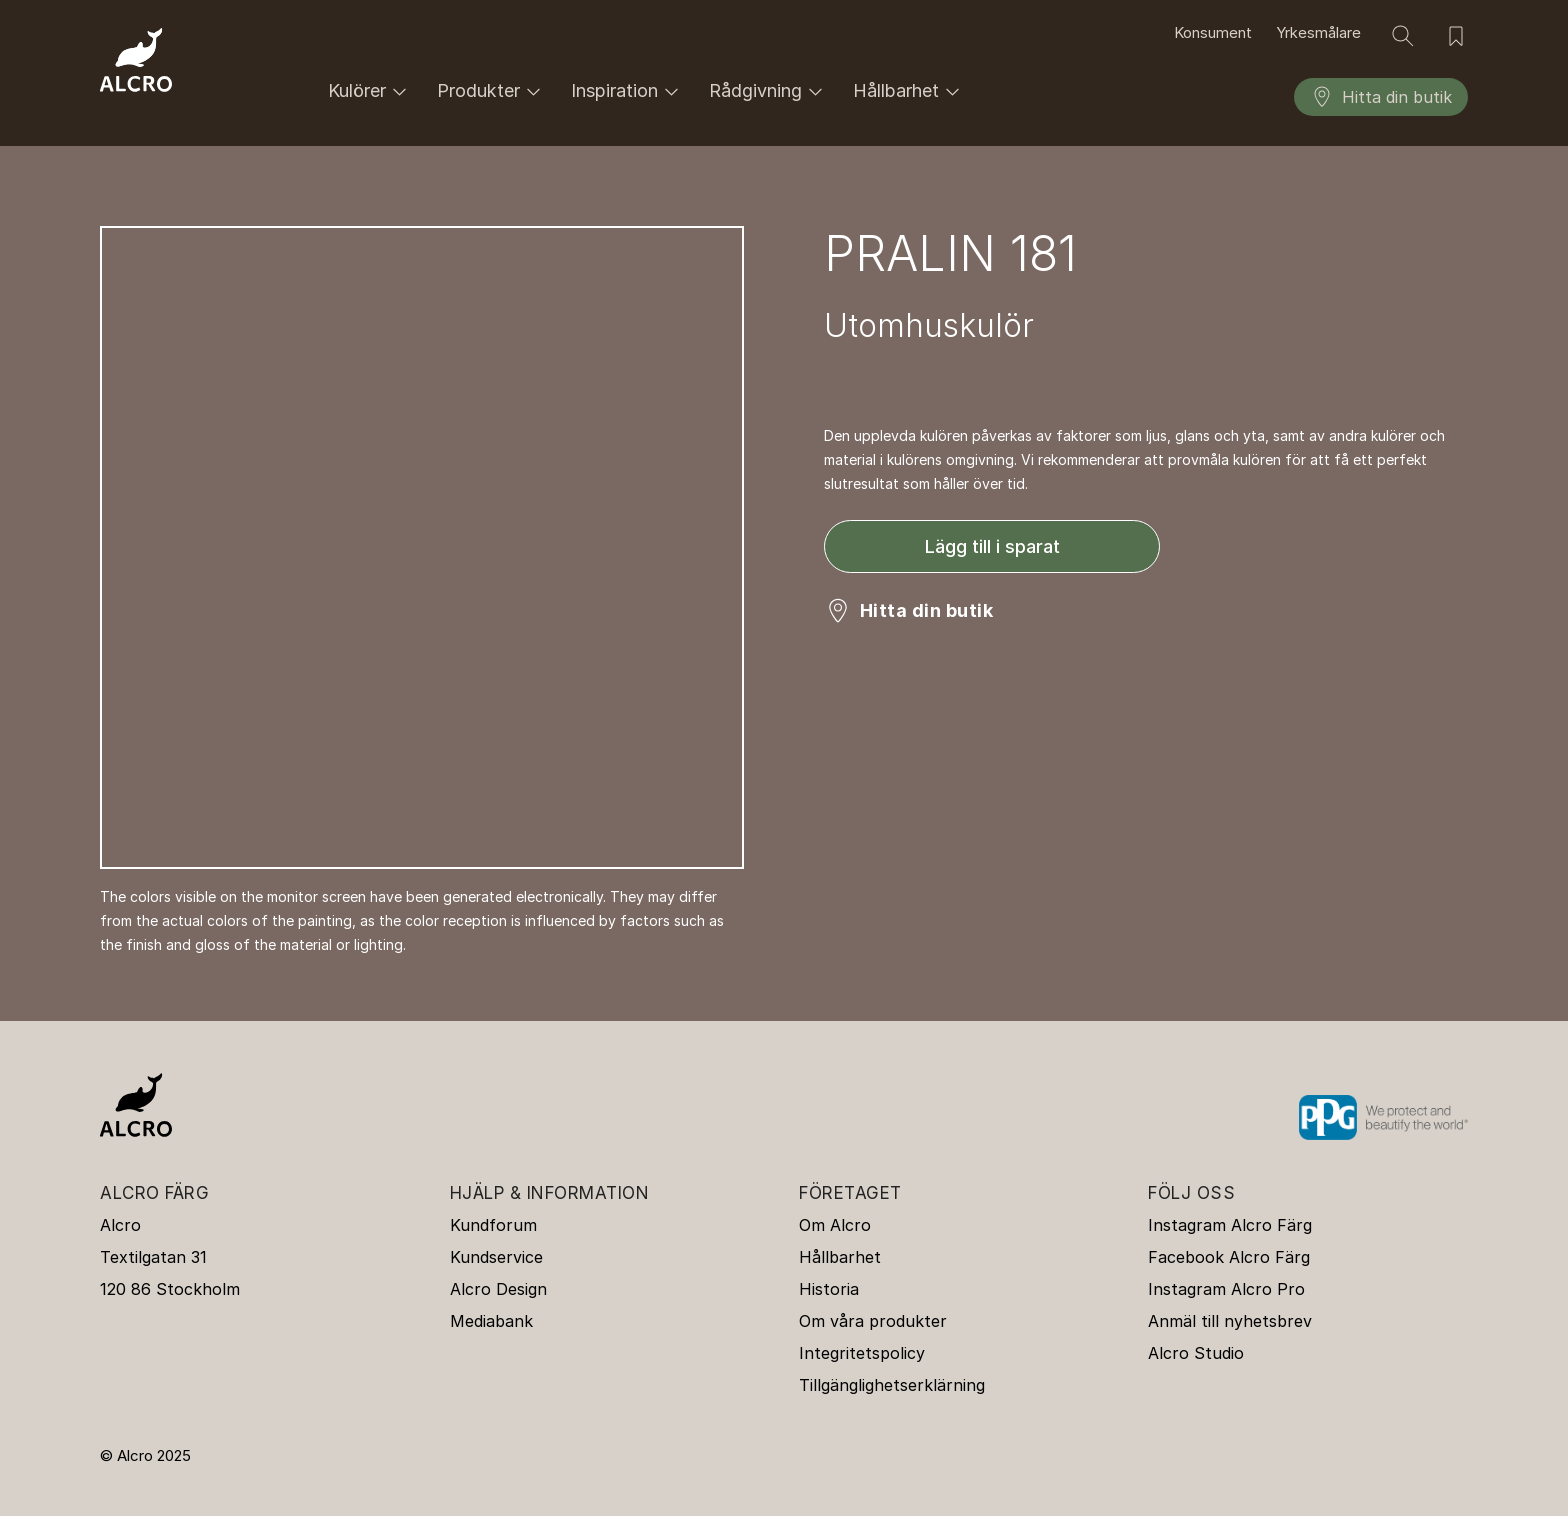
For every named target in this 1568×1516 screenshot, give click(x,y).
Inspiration (628, 91)
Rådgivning (769, 91)
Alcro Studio (1196, 1353)
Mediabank (491, 1321)
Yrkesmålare (1318, 33)
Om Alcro (835, 1225)
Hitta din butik (1381, 97)
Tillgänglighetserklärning (892, 1385)
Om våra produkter (873, 1321)
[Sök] (1403, 36)
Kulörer (370, 91)
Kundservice (496, 1257)
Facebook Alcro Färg (1229, 1257)
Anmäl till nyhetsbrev (1230, 1321)
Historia (829, 1289)
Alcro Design (498, 1289)
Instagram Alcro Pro (1226, 1289)
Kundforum (493, 1225)
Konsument (1213, 33)
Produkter (492, 91)
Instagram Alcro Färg (1230, 1225)
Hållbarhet (909, 91)
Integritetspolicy (862, 1353)
